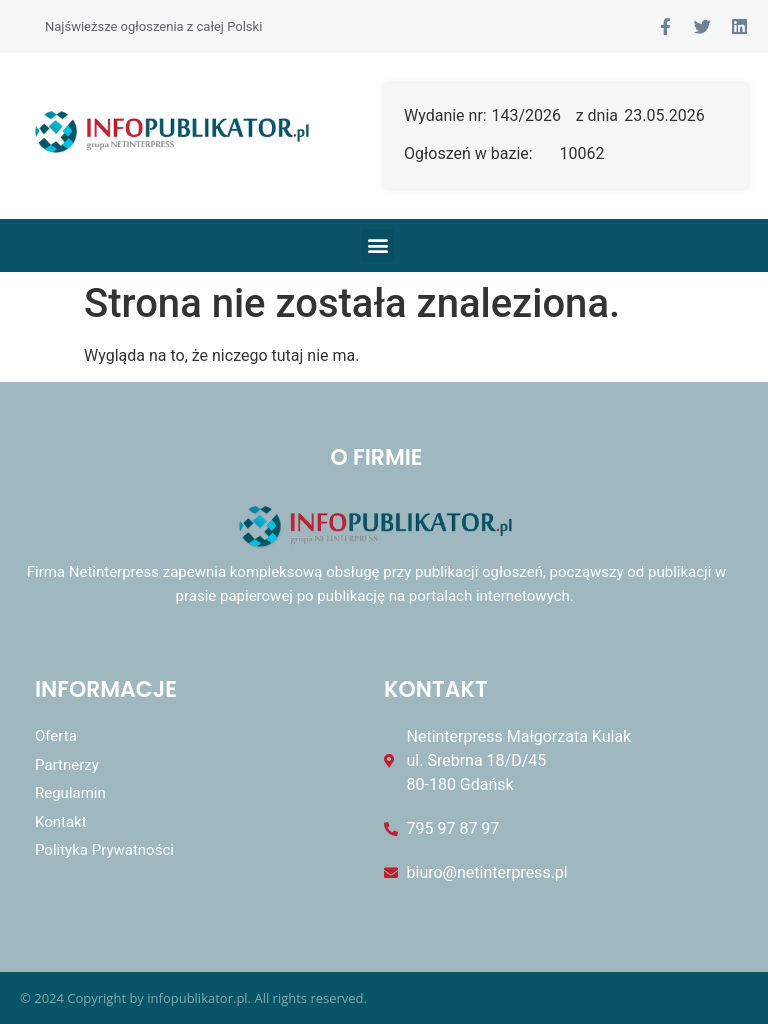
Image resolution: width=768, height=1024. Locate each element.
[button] (377, 245)
